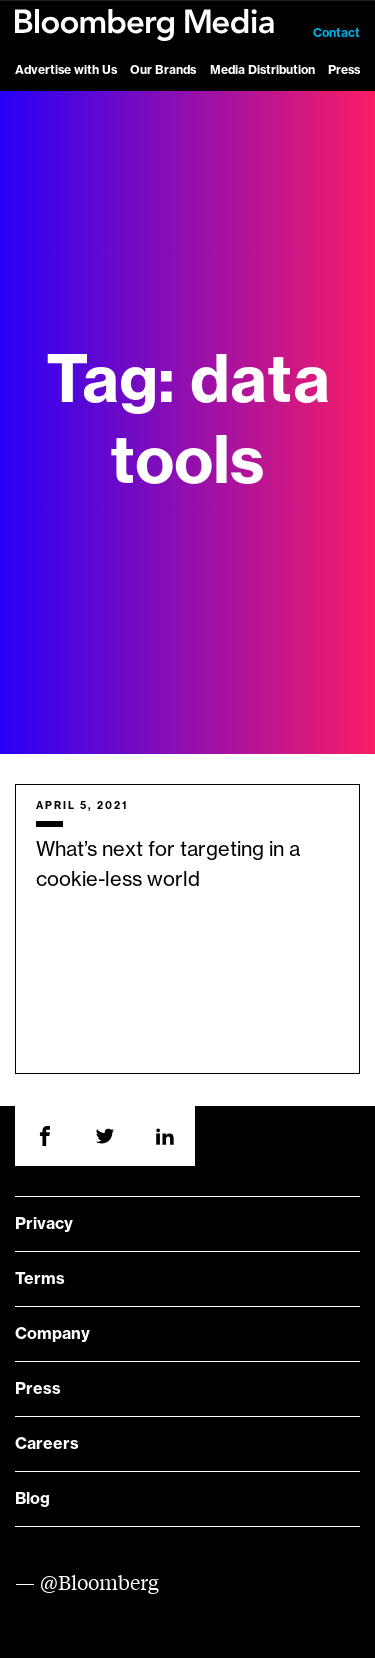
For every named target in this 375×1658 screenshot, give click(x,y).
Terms (40, 1279)
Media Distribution (262, 70)
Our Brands (163, 70)
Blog (32, 1499)
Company (52, 1334)
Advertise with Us (66, 70)
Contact (336, 33)
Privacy (44, 1224)
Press (344, 70)
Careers (47, 1444)
